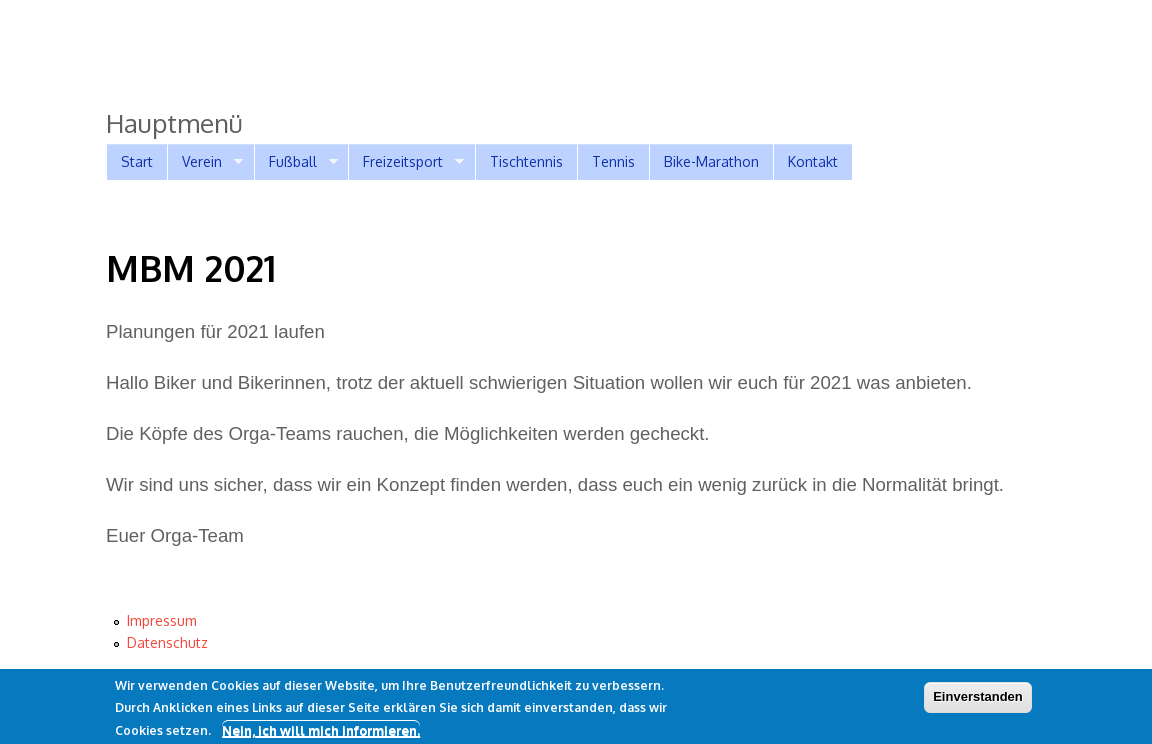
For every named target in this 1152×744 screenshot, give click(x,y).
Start (137, 161)
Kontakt (813, 161)
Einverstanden (978, 700)
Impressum (162, 620)
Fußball (296, 162)
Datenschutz (167, 642)
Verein (205, 162)
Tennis (613, 161)
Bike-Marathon (711, 161)
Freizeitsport (406, 162)
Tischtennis (526, 161)
